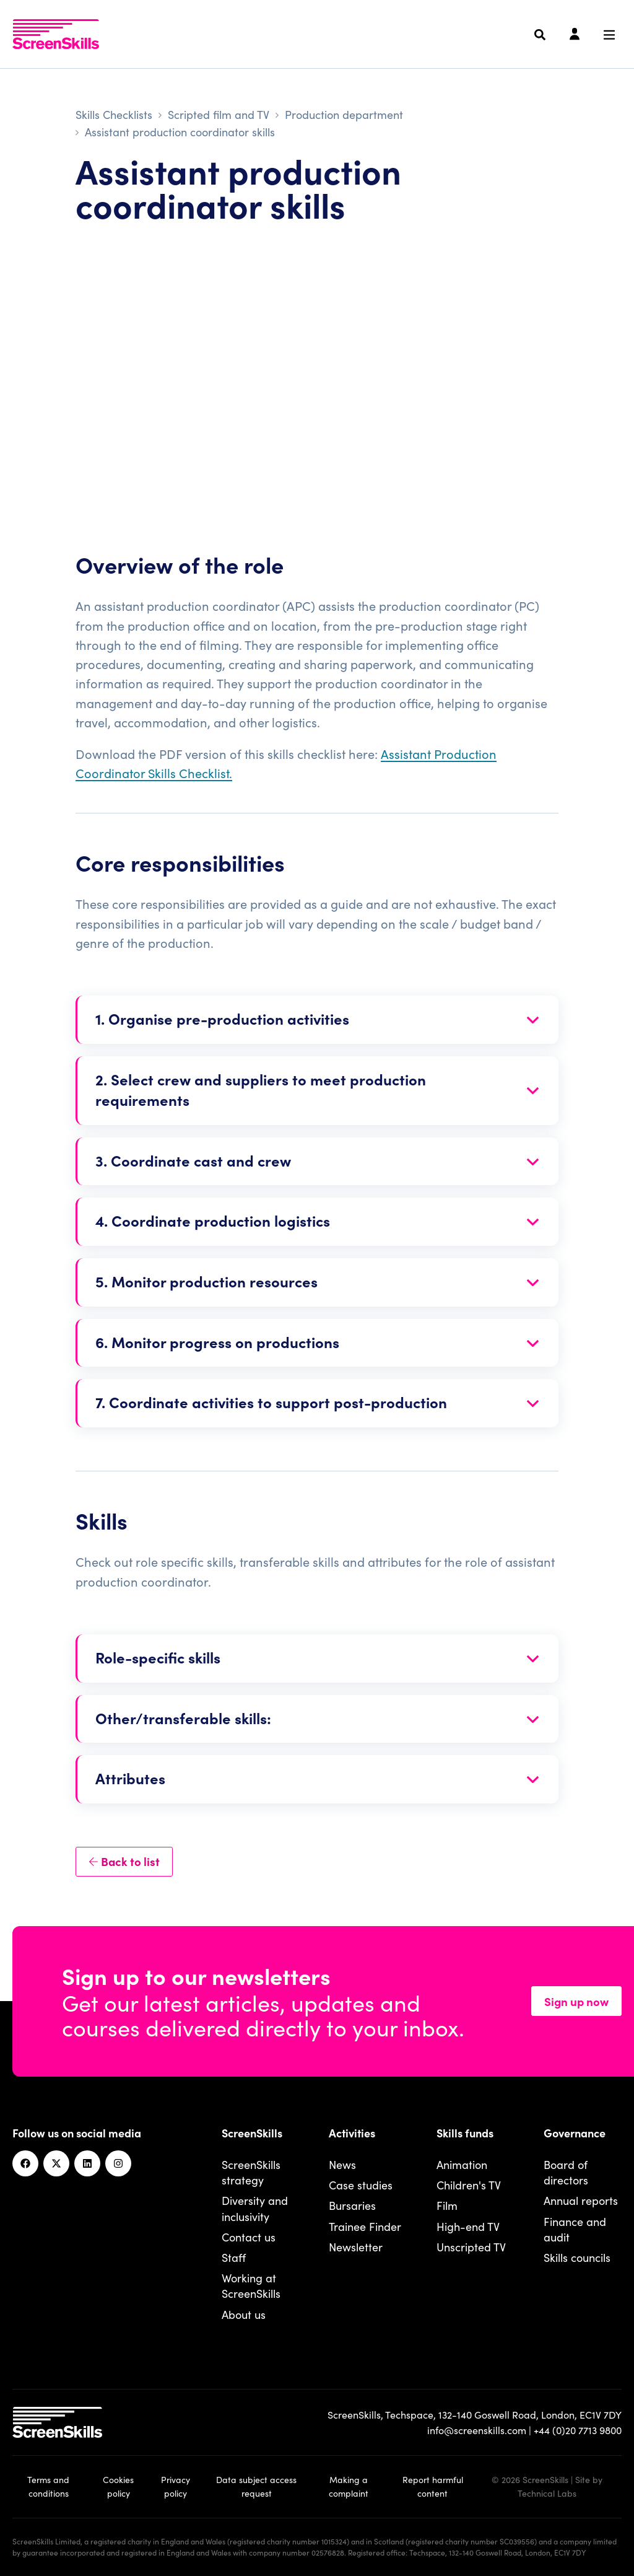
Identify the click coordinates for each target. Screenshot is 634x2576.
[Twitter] (56, 2163)
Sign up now (576, 2001)
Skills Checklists (114, 114)
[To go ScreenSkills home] (55, 34)
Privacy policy (175, 2486)
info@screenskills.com (476, 2430)
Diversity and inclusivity (255, 2208)
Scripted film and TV (218, 114)
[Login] (574, 34)
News (342, 2164)
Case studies (361, 2185)
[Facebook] (25, 2163)
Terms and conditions (48, 2486)
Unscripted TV (471, 2246)
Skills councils (577, 2257)
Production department (344, 114)
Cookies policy (118, 2486)
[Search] (540, 34)
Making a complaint (348, 2486)
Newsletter (356, 2246)
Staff (234, 2257)
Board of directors (566, 2172)
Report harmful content (432, 2486)
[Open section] (317, 1020)
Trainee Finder (365, 2226)
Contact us (249, 2237)
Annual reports (581, 2200)
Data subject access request (256, 2486)
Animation (461, 2164)
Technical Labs (547, 2493)
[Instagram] (118, 2163)
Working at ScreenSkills (251, 2285)
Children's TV (468, 2185)
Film (447, 2205)
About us (244, 2314)
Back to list (124, 1861)
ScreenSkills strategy (251, 2172)
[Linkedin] (87, 2163)
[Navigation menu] (609, 34)
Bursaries (352, 2205)
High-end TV (468, 2226)
